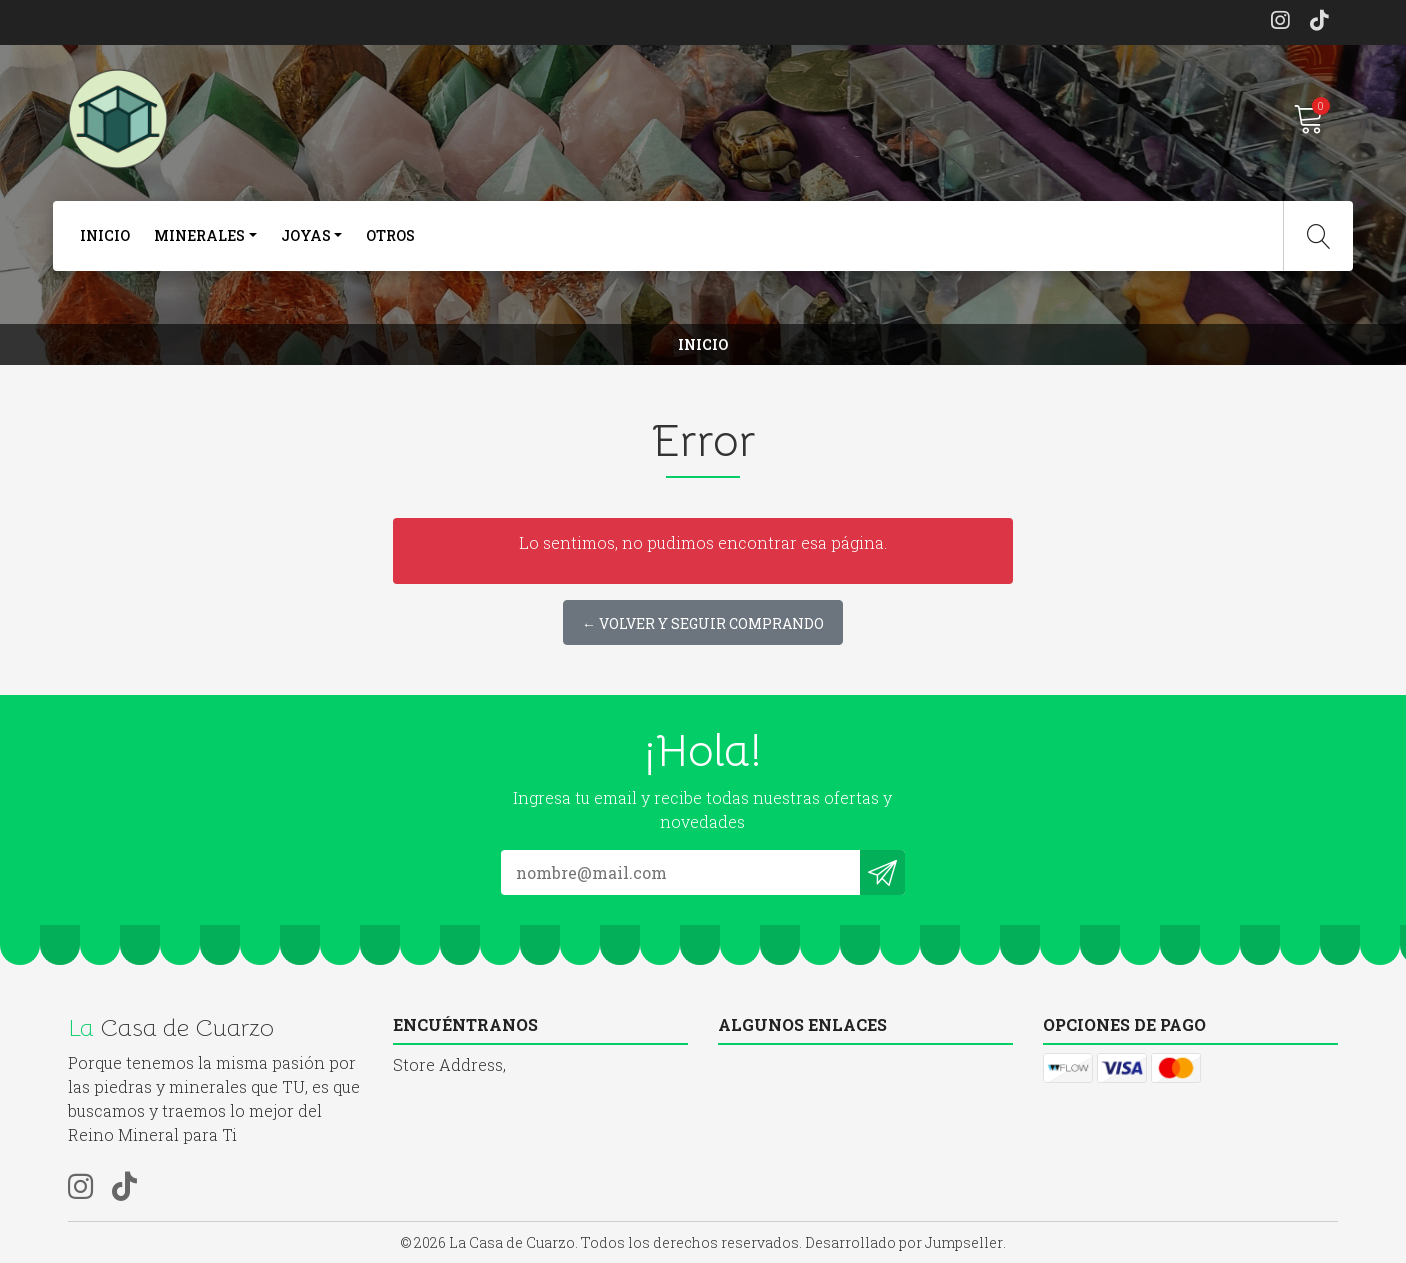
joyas (306, 235)
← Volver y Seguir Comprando (703, 623)
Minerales (199, 235)
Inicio (105, 235)
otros (390, 235)
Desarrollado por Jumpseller (904, 1242)
